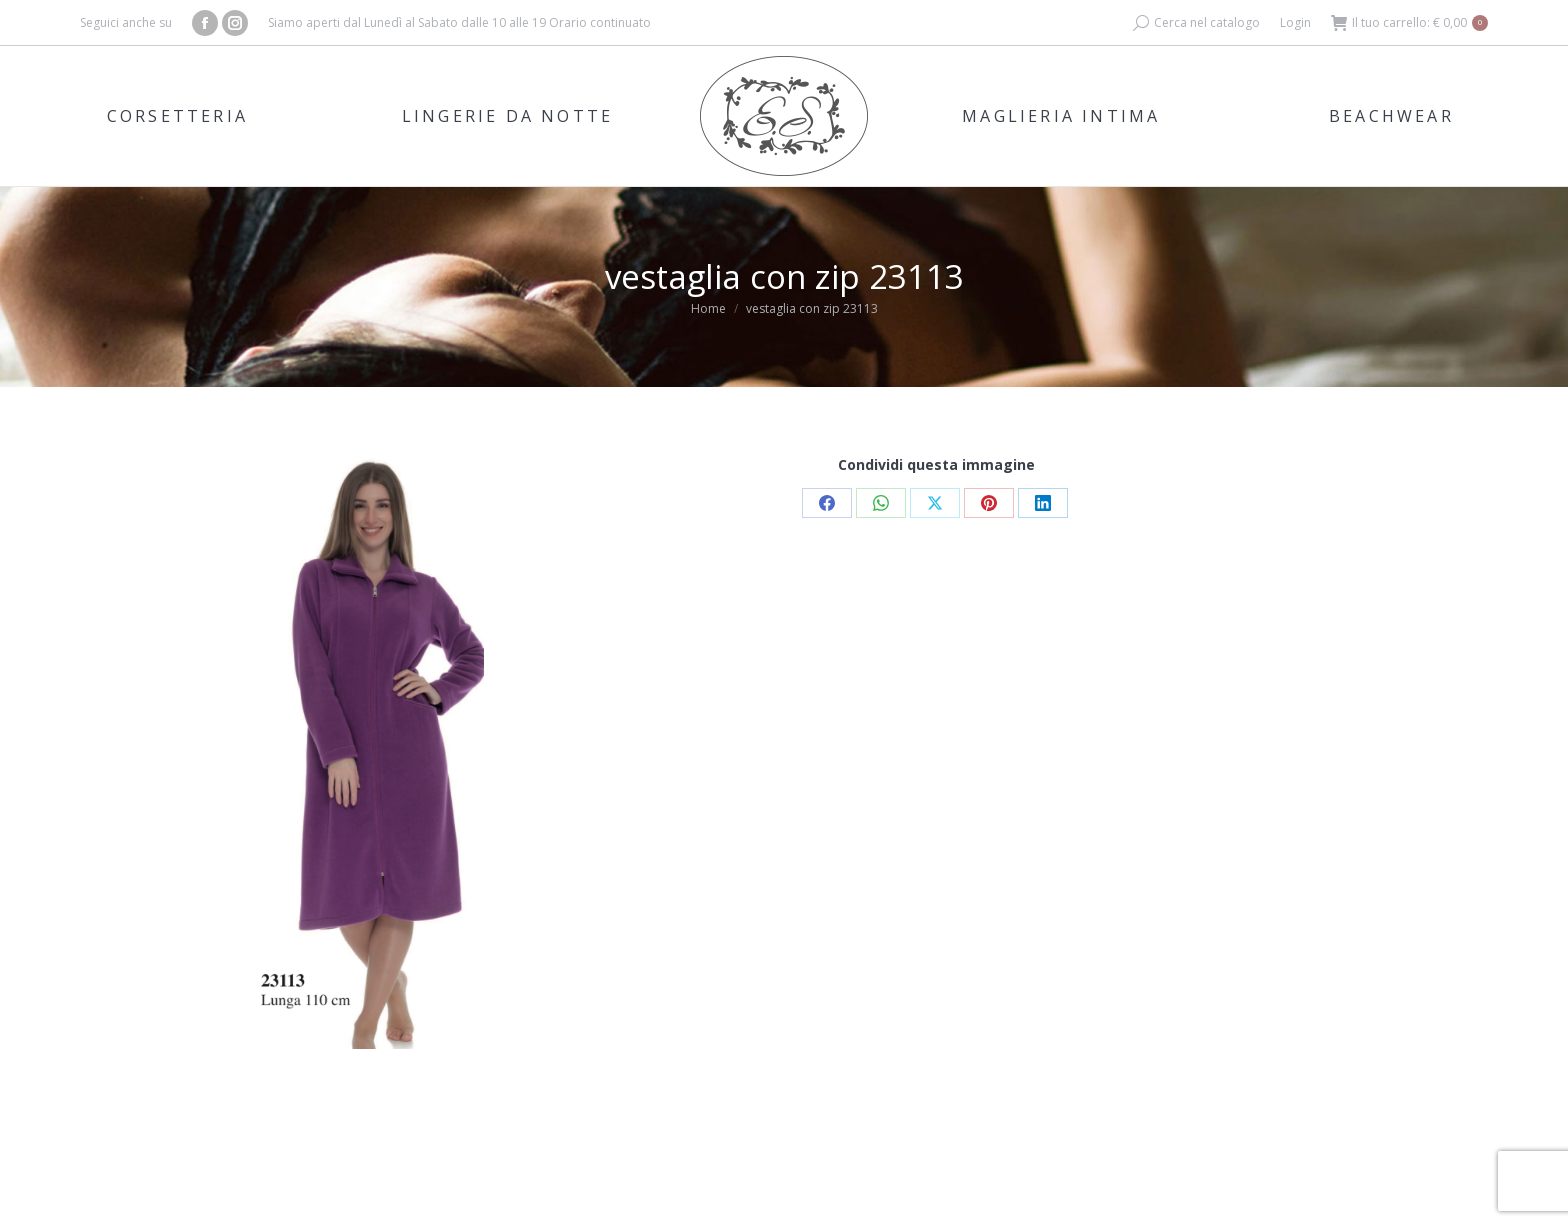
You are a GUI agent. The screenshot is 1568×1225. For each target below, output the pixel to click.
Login (1295, 22)
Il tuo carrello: (1409, 23)
